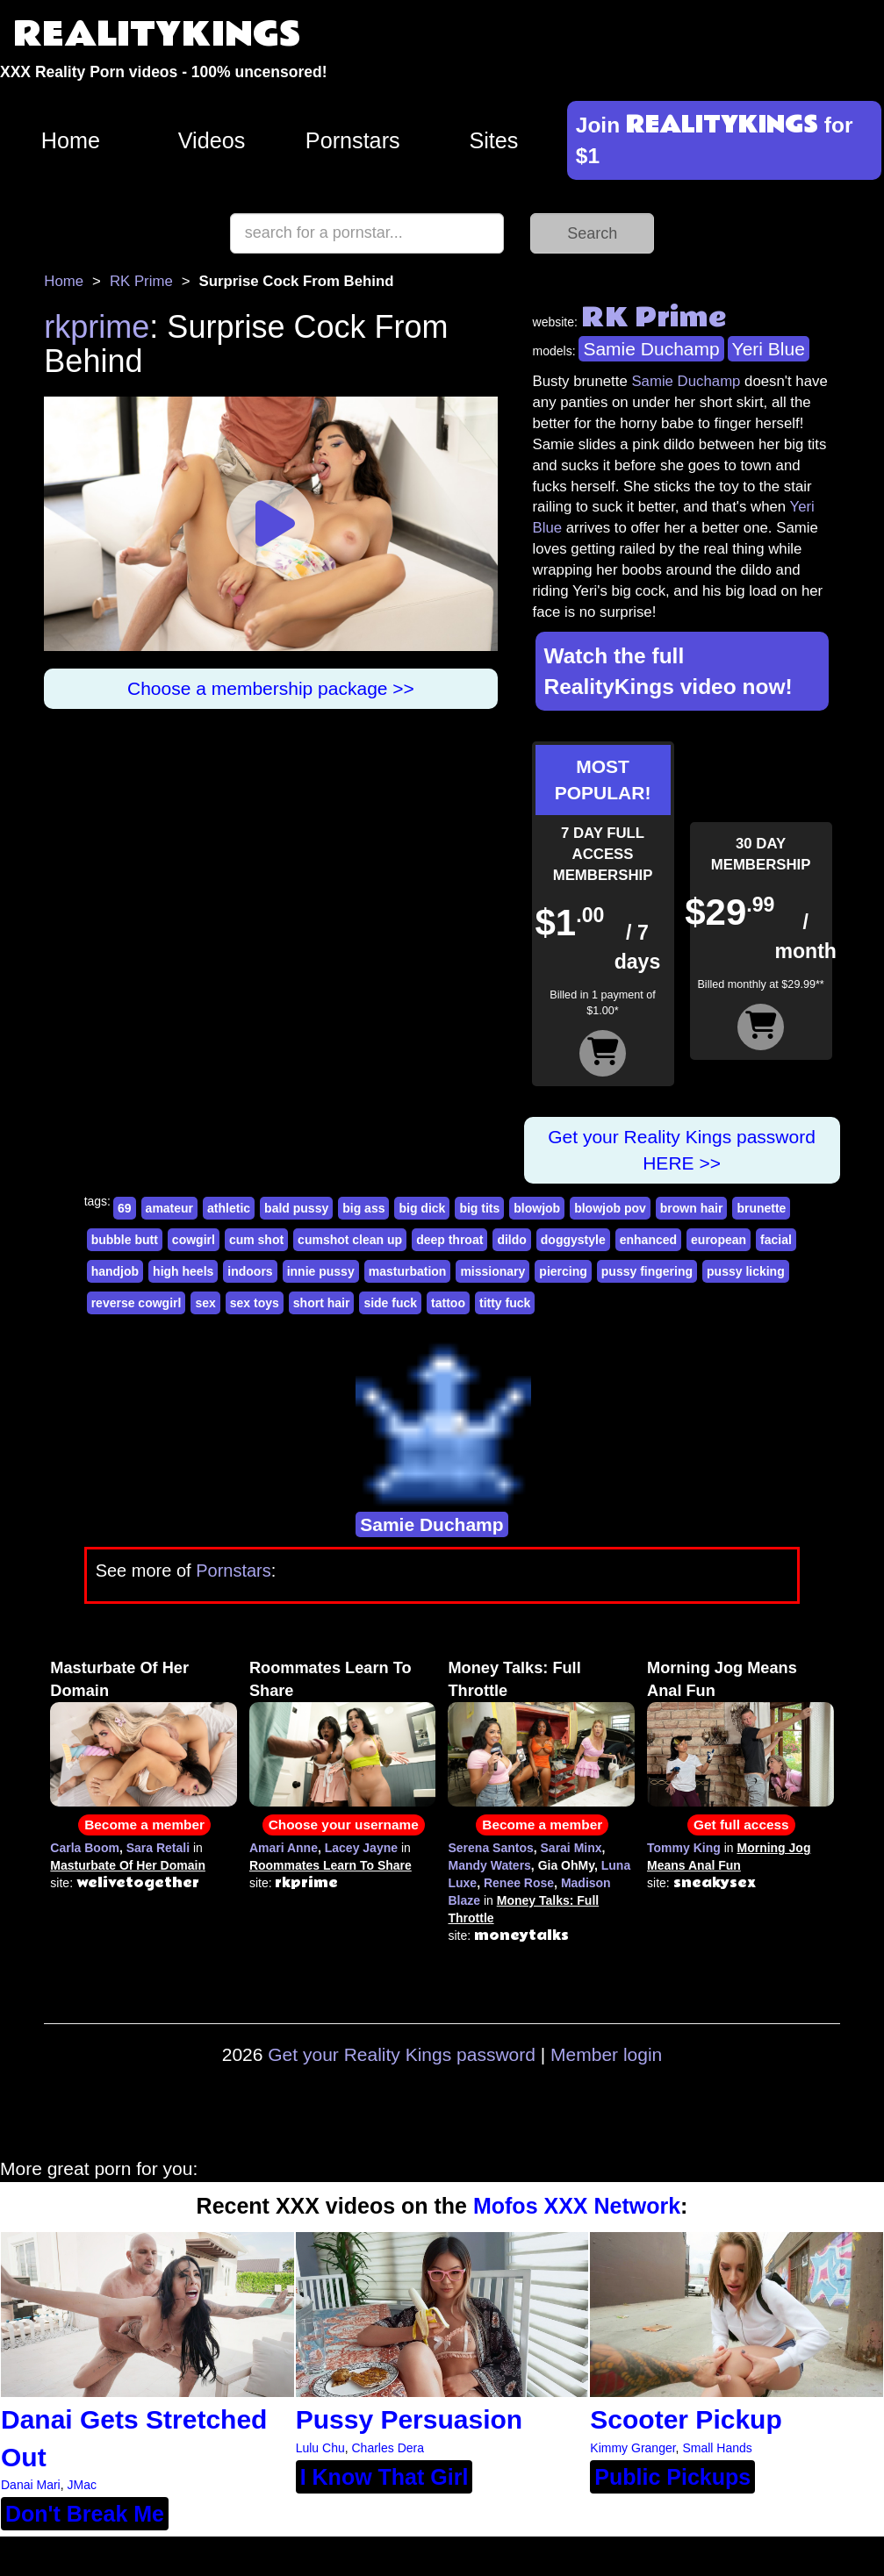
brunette (761, 1208)
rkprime (96, 327)
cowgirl (193, 1240)
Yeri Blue (768, 349)
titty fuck (504, 1303)
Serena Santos (490, 1848)
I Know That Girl (384, 2477)
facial (776, 1240)
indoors (249, 1271)
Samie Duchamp (651, 349)
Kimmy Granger (632, 2448)
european (718, 1240)
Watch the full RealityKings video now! (668, 671)
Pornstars (352, 140)
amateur (169, 1208)
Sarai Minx (571, 1848)
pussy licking (746, 1271)
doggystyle (573, 1240)
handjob (115, 1271)
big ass (363, 1208)
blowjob (537, 1208)
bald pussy (296, 1208)
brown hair (691, 1208)
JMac (81, 2485)
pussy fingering (647, 1271)
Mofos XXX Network (576, 2205)
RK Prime (141, 281)
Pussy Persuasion (409, 2419)
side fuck (390, 1303)
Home (70, 140)
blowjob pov (610, 1208)
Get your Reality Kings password (401, 2054)
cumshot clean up (350, 1240)
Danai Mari (31, 2485)
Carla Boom (84, 1848)
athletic (228, 1208)
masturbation (408, 1271)
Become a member (144, 1824)
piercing (562, 1271)
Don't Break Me (84, 2513)
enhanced (648, 1240)
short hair (321, 1303)
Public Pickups (672, 2477)
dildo (511, 1240)
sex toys (254, 1303)
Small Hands (716, 2448)
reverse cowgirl (136, 1303)
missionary (492, 1271)
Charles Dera (388, 2448)
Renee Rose (519, 1883)
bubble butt (124, 1240)
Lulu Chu (320, 2448)
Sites (493, 140)
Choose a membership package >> (270, 688)
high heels (183, 1271)
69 (125, 1208)
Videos (212, 140)
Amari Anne (283, 1848)
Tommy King (684, 1848)
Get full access (741, 1824)
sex (205, 1303)
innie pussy (321, 1271)
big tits (479, 1208)
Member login (606, 2054)
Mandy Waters (489, 1865)
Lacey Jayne (361, 1848)
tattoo (448, 1303)
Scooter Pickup (685, 2419)
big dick (422, 1208)
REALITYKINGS (157, 34)
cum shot (256, 1240)
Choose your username (344, 1824)
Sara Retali (158, 1848)
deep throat (449, 1240)
